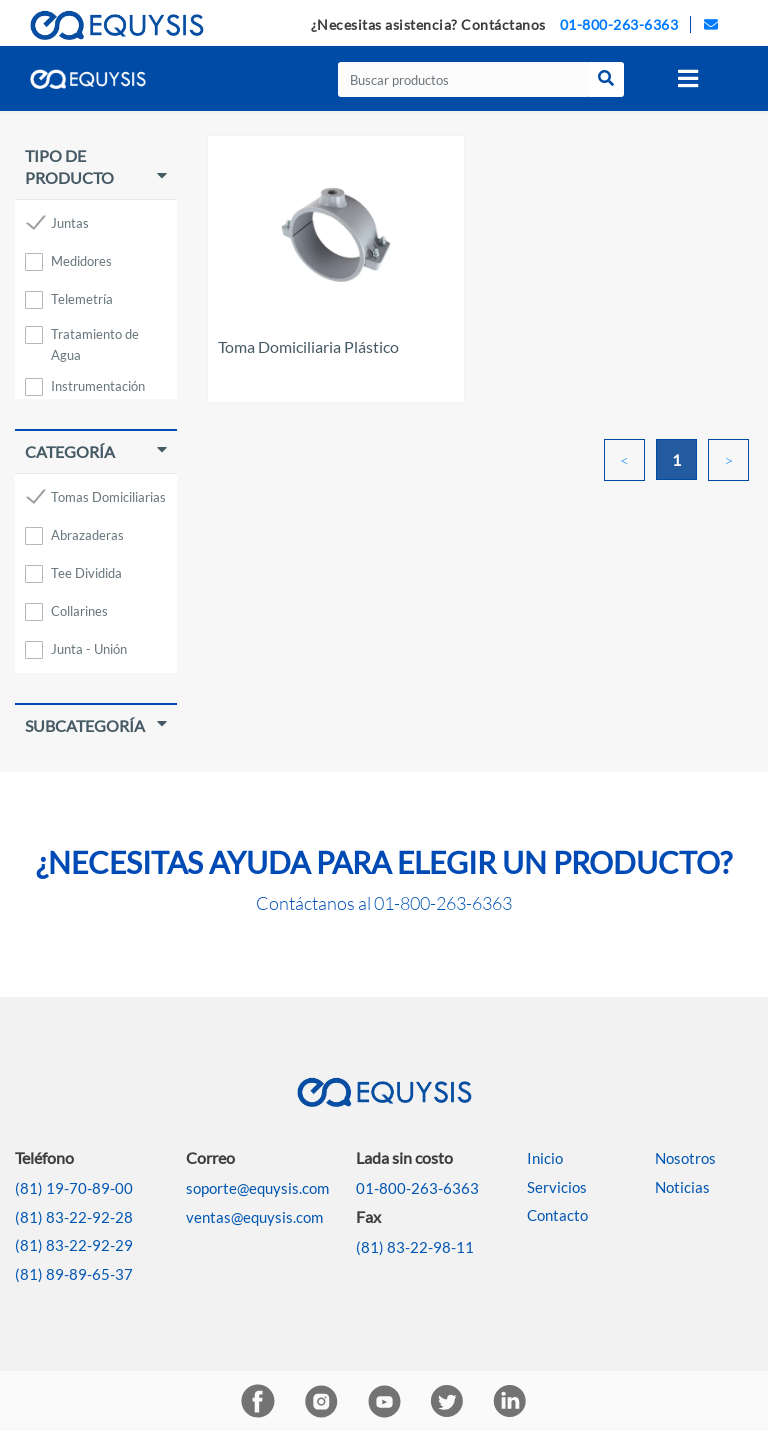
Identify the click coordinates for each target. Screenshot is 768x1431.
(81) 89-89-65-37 (74, 1274)
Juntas (70, 223)
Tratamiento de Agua (95, 337)
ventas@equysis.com (254, 1217)
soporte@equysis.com (257, 1188)
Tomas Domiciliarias (108, 497)
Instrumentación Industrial (98, 389)
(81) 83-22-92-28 (74, 1217)
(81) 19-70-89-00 (74, 1188)
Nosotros (685, 1158)
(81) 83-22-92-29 (74, 1245)
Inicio (545, 1158)
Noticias (682, 1187)
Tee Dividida (86, 573)
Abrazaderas (87, 535)
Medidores (81, 261)
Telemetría (82, 299)
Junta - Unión (89, 649)
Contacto (557, 1215)
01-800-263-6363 (619, 24)
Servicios (557, 1187)
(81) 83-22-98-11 (415, 1247)
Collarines (79, 611)
